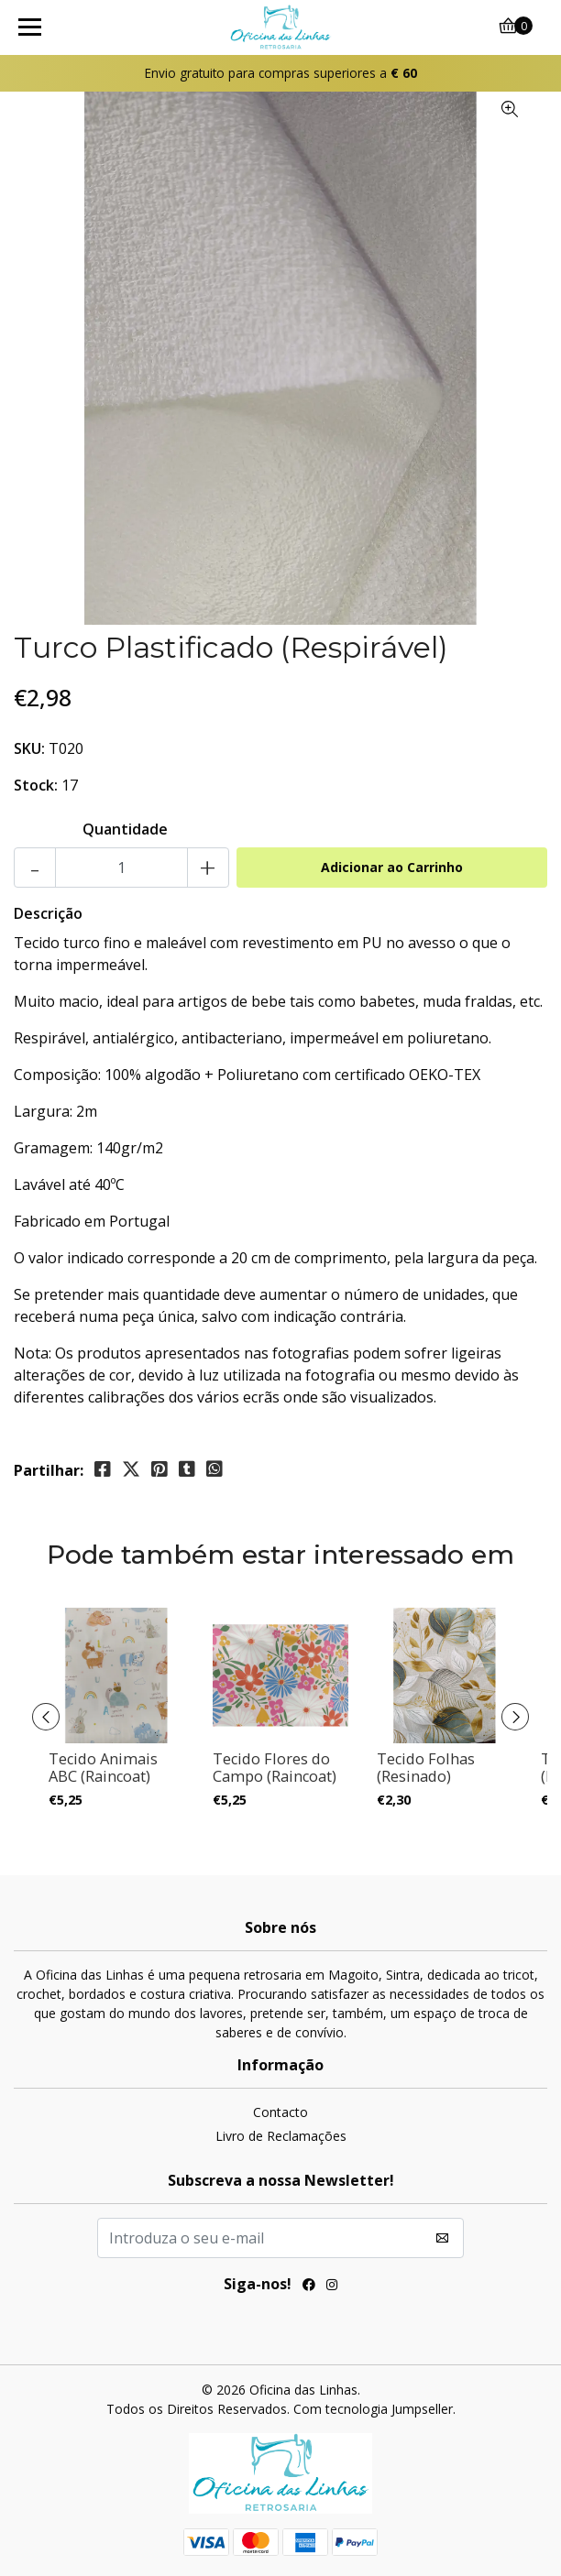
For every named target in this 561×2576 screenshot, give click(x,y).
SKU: (29, 748)
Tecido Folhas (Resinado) (426, 1768)
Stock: (36, 785)
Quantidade (125, 829)
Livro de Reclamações (280, 2136)
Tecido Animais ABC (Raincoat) (103, 1768)
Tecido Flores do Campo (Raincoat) (274, 1768)
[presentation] (46, 1716)
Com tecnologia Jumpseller (373, 2409)
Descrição (48, 913)
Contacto (280, 2112)
